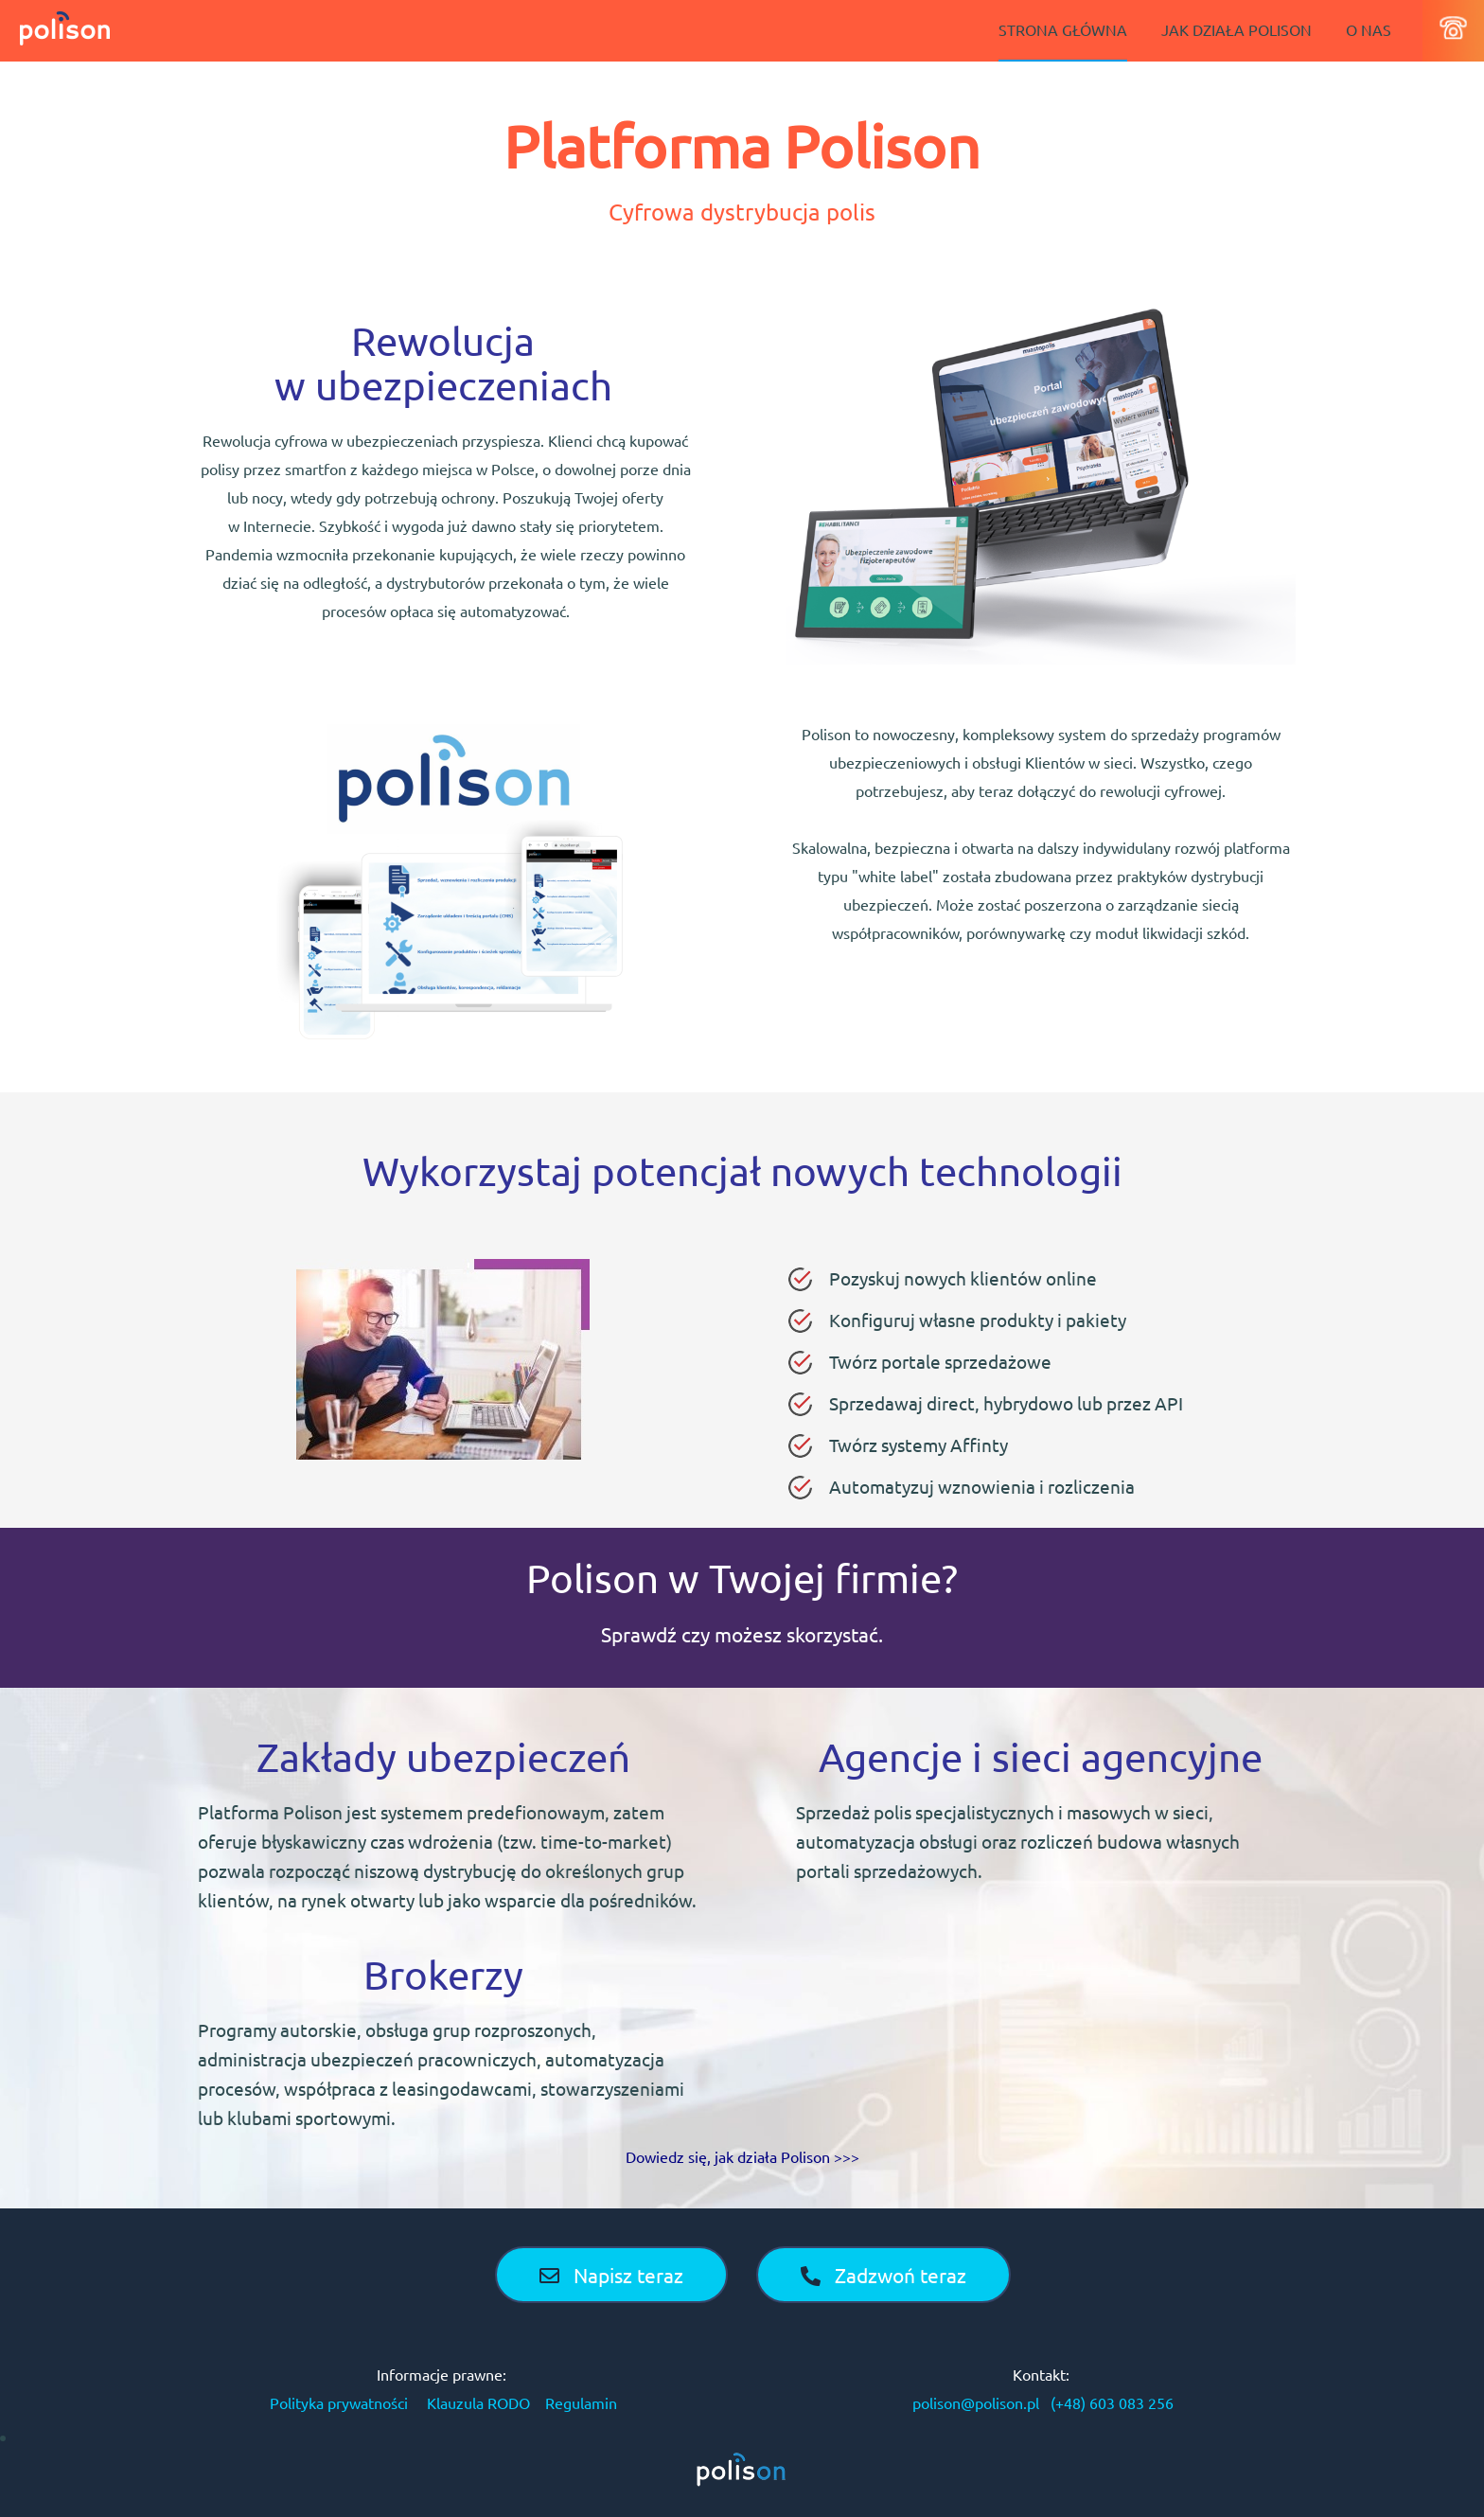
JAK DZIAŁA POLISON (1236, 29)
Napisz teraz (611, 2274)
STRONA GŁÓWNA (1062, 29)
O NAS (1368, 29)
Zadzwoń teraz (883, 2274)
